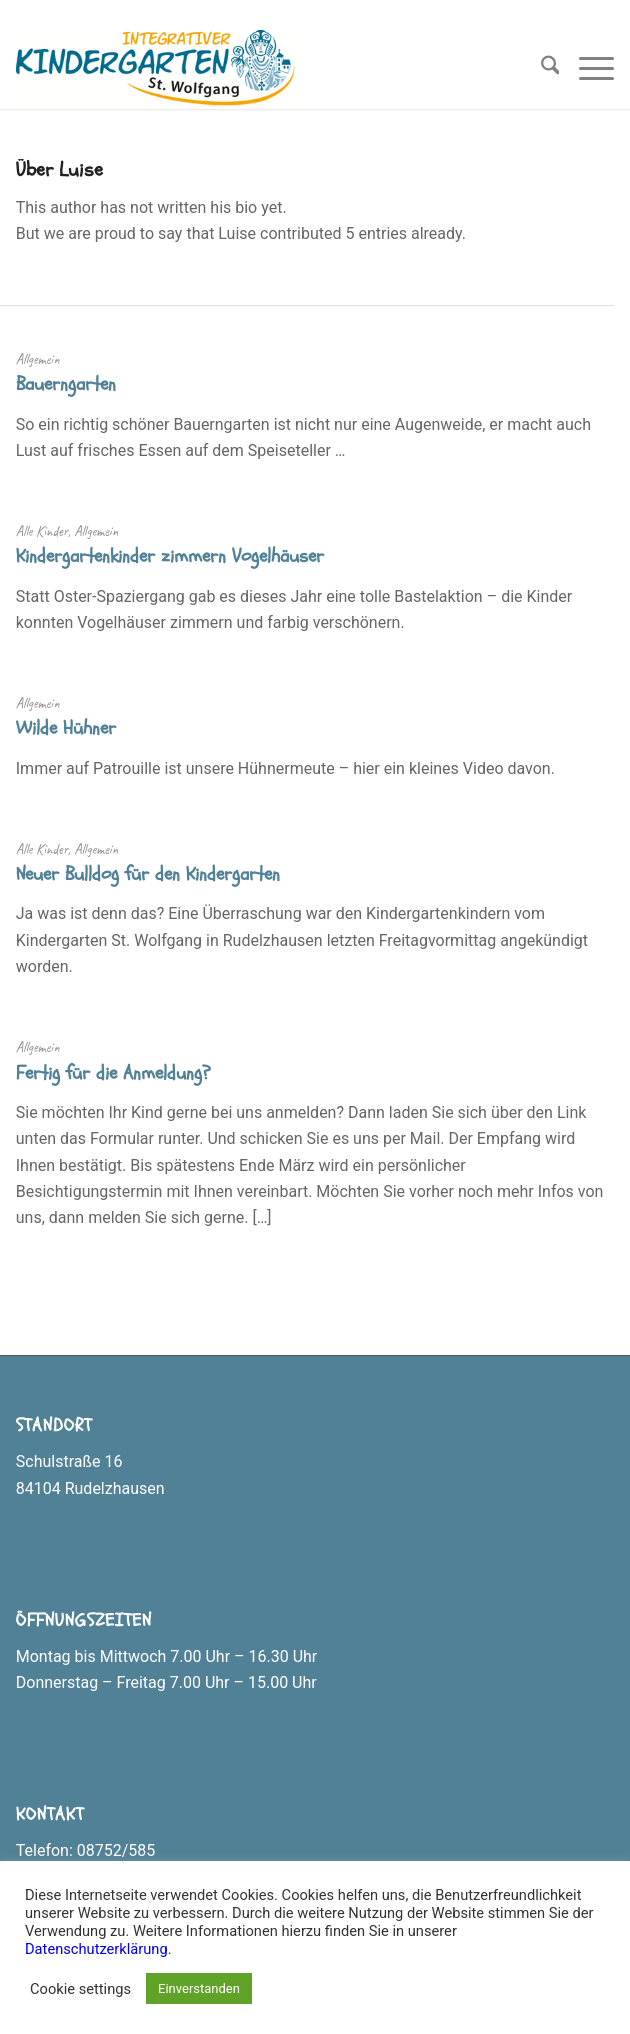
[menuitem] (540, 69)
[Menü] (586, 69)
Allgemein (38, 359)
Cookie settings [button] (80, 1989)
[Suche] (540, 69)
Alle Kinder (42, 531)
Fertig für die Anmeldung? (113, 1073)
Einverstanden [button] (199, 1988)
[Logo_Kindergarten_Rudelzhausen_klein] (255, 69)
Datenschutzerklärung (96, 1949)
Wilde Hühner (66, 728)
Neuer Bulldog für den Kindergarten (148, 874)
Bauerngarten (66, 384)
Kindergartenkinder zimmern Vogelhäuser (170, 556)
